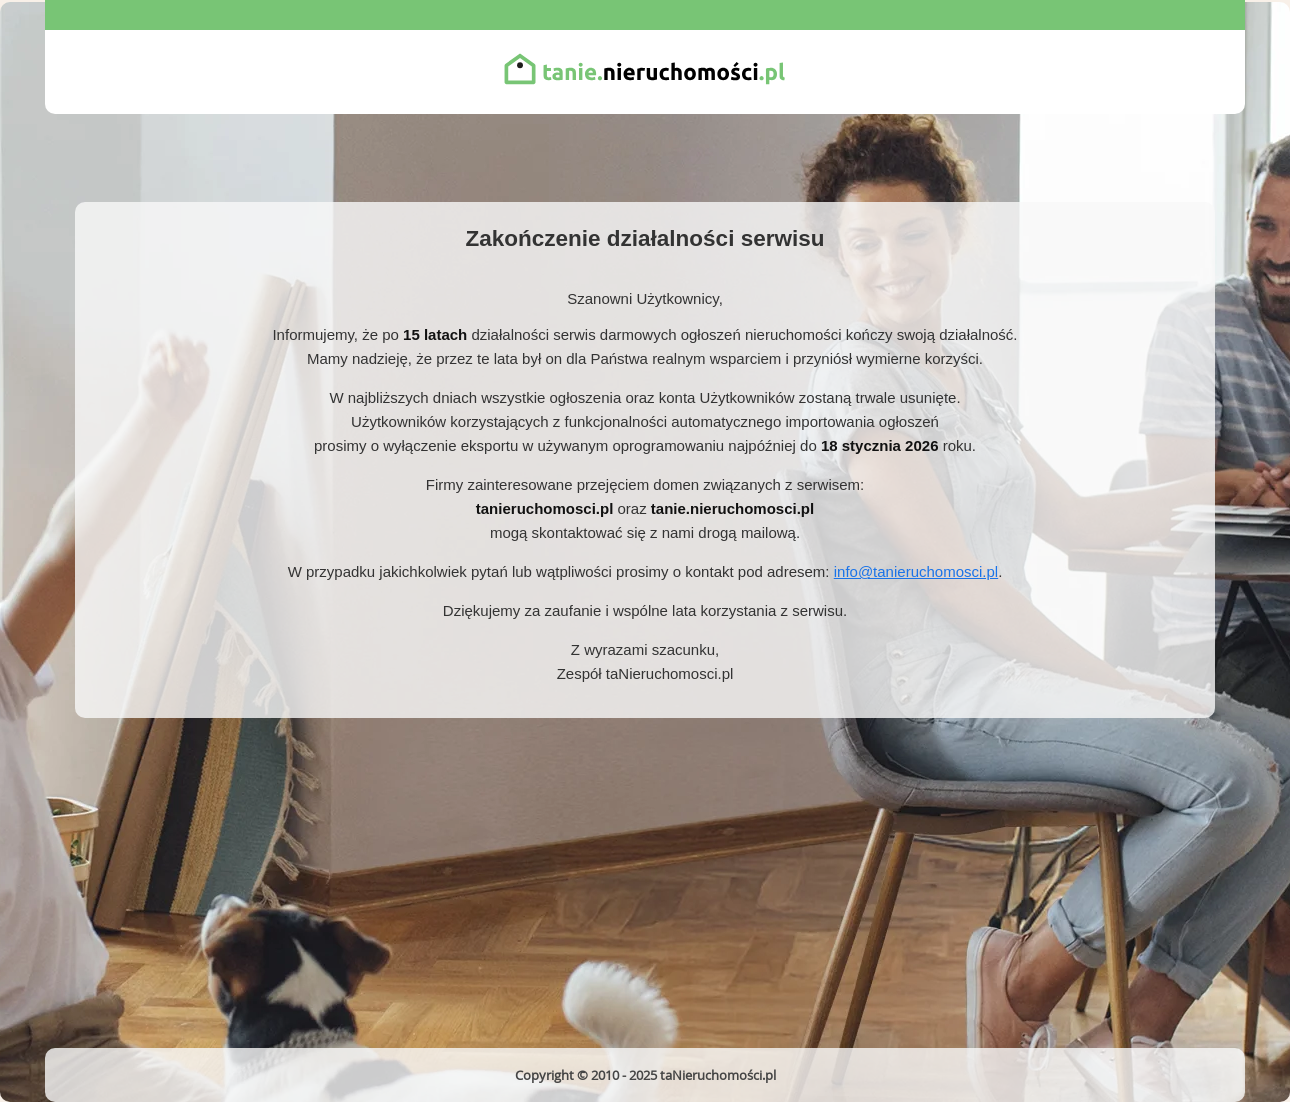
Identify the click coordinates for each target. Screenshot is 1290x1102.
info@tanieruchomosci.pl (916, 571)
